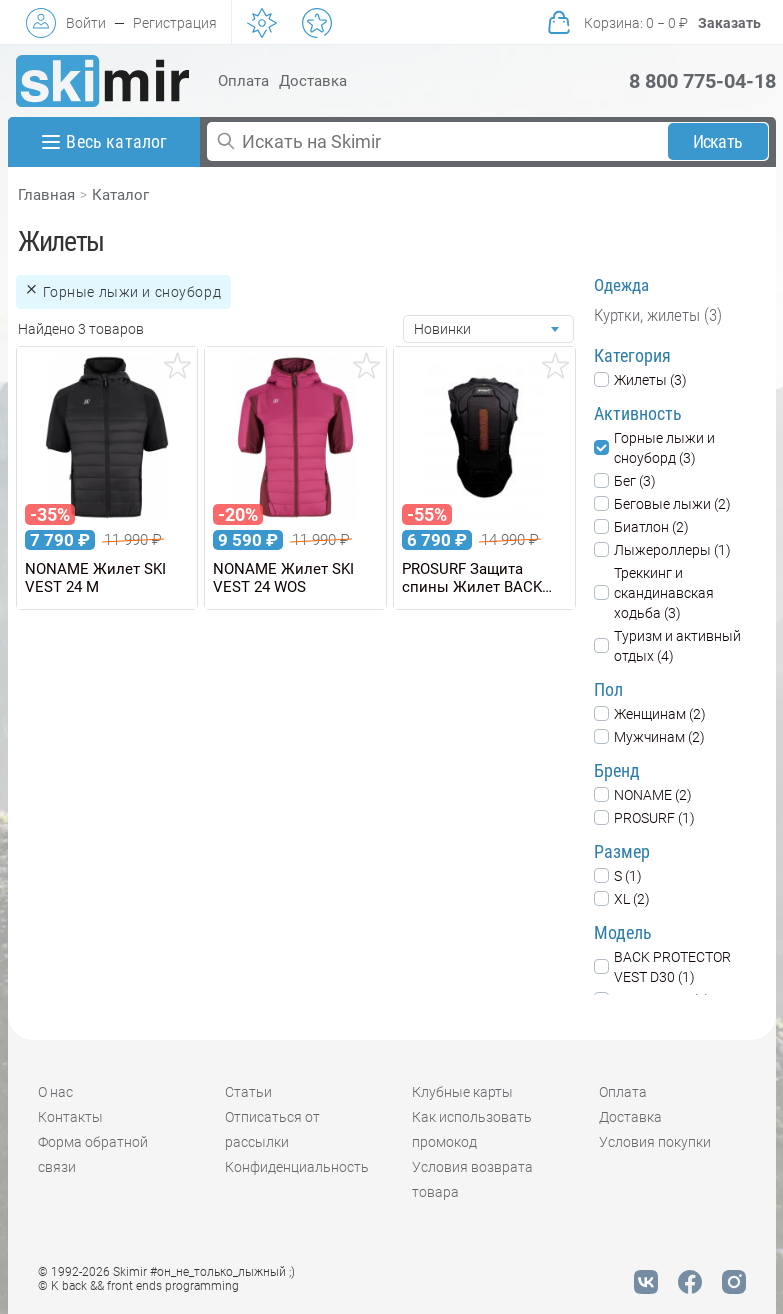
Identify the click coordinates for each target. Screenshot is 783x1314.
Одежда (621, 285)
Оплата (243, 81)
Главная (46, 195)
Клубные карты (462, 1092)
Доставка (313, 81)
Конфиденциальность (297, 1167)
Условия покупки (655, 1142)
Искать (717, 141)
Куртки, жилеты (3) (658, 315)
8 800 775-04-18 (702, 81)
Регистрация (175, 23)
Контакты (70, 1117)
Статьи (248, 1092)
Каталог (120, 195)
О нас (55, 1092)
